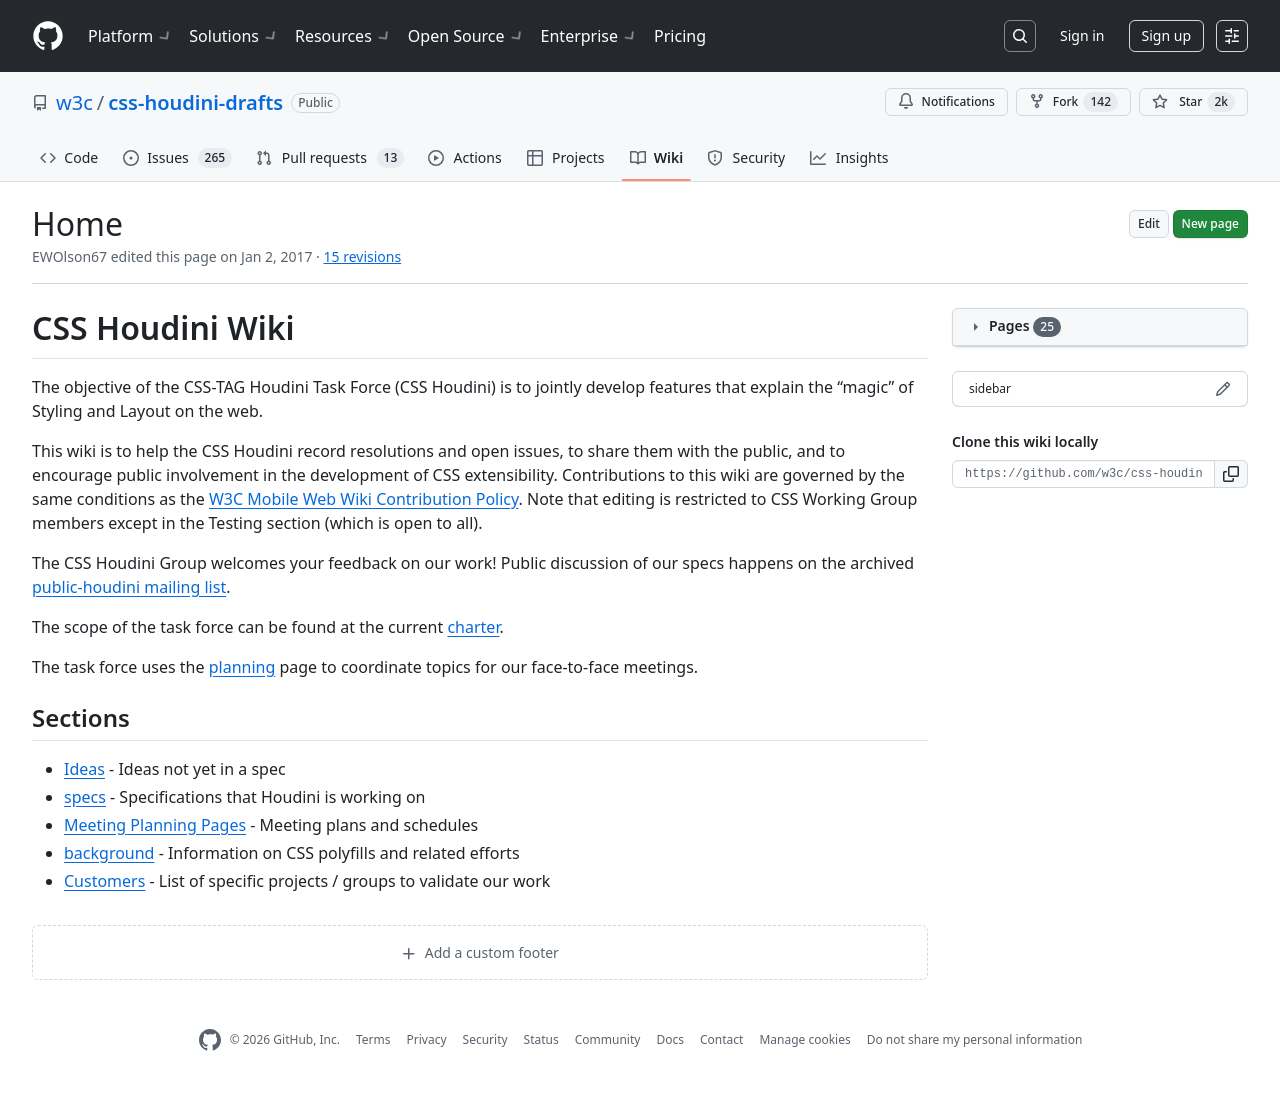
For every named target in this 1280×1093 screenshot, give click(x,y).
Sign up (1166, 35)
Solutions (234, 36)
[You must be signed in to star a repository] (1193, 102)
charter (473, 627)
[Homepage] (48, 36)
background (109, 853)
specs (85, 797)
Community (608, 1039)
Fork (1073, 102)
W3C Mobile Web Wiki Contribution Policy (364, 499)
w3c (74, 102)
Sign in (1082, 35)
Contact (721, 1039)
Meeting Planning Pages (155, 825)
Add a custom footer (480, 952)
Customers (104, 881)
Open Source (466, 36)
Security (485, 1039)
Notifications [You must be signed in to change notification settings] (946, 101)
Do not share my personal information (975, 1039)
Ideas (84, 769)
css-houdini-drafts (195, 102)
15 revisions (363, 256)
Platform (130, 36)
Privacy (427, 1039)
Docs (670, 1039)
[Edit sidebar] (1223, 389)
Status (541, 1039)
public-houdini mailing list (129, 587)
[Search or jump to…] (1020, 36)
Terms (373, 1039)
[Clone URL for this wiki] (1083, 474)
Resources (343, 36)
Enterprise (589, 36)
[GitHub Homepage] (210, 1040)
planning (242, 667)
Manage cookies (804, 1039)
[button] (1231, 474)
